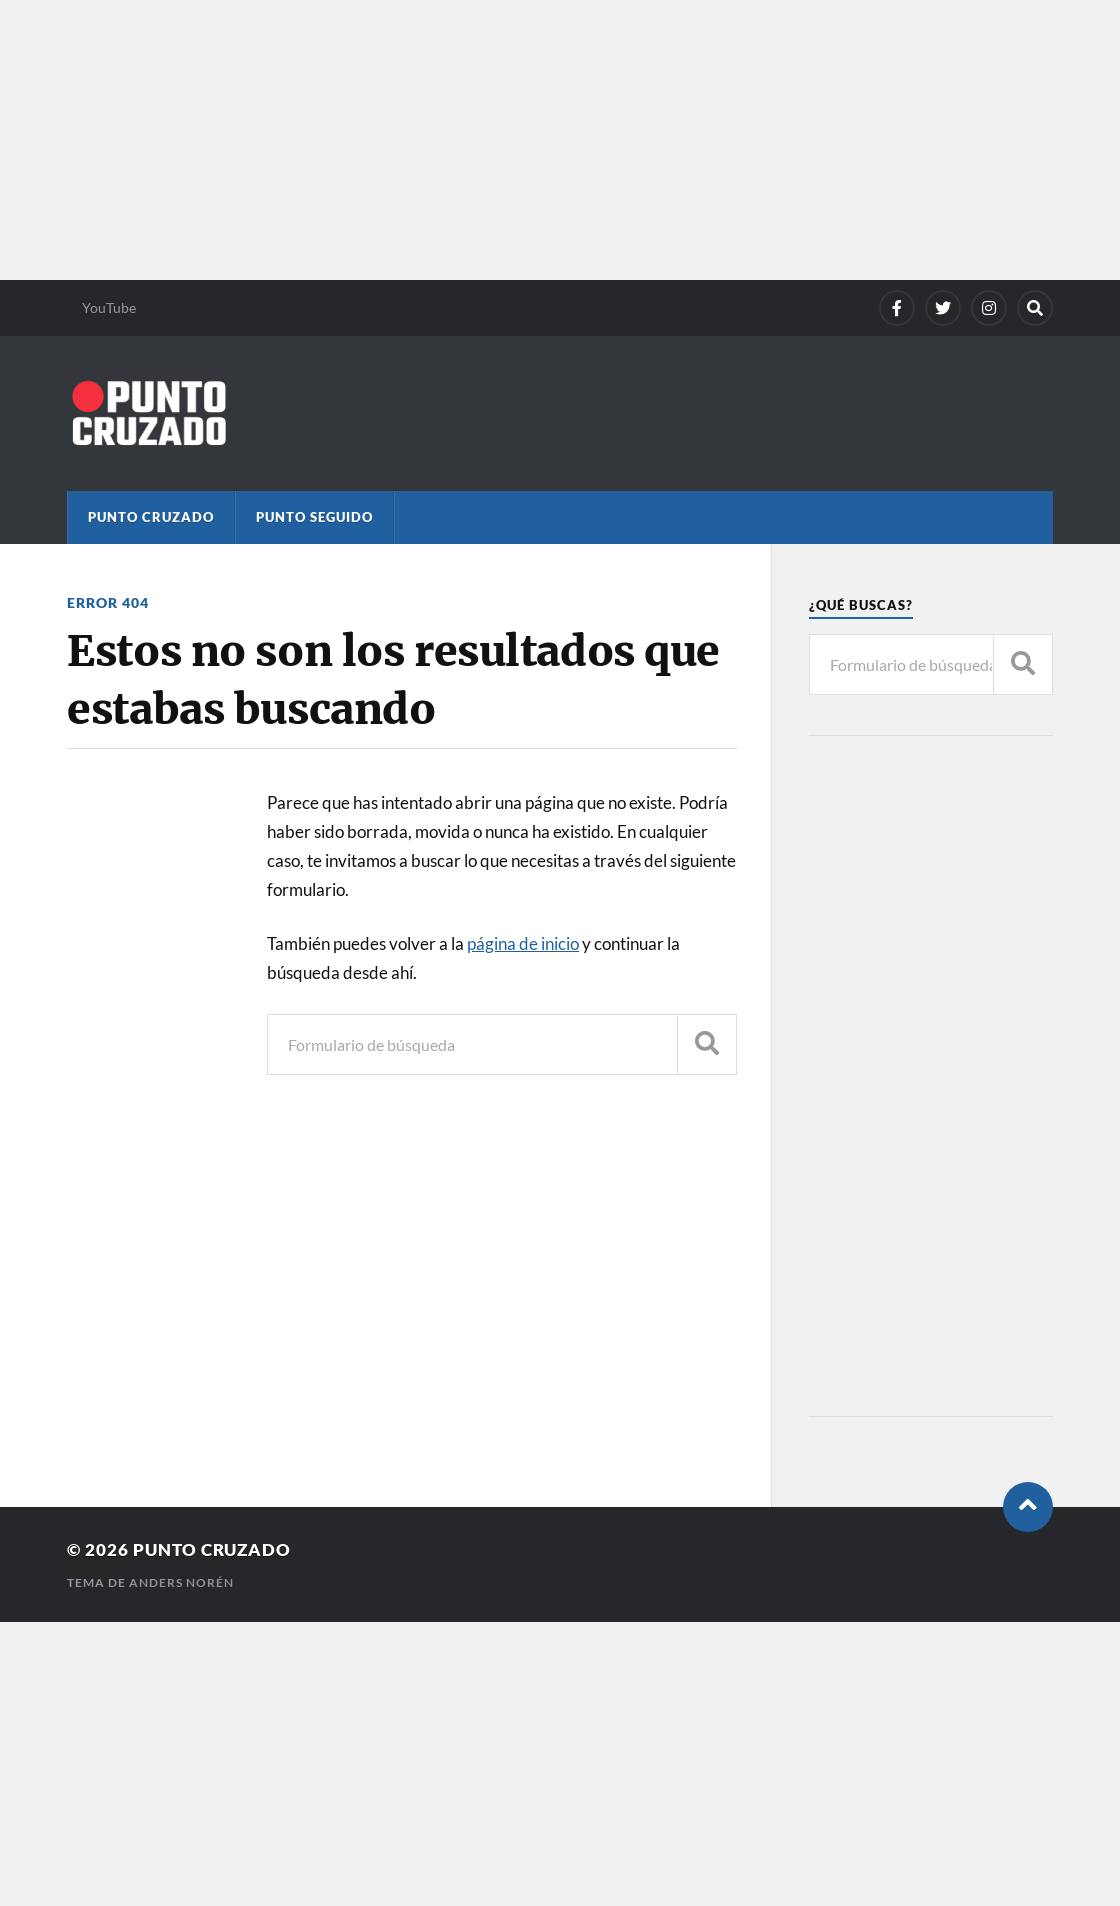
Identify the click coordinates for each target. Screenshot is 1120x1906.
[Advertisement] (560, 140)
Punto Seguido (314, 517)
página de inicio (523, 943)
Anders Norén (181, 1582)
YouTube (109, 307)
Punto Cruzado (151, 517)
